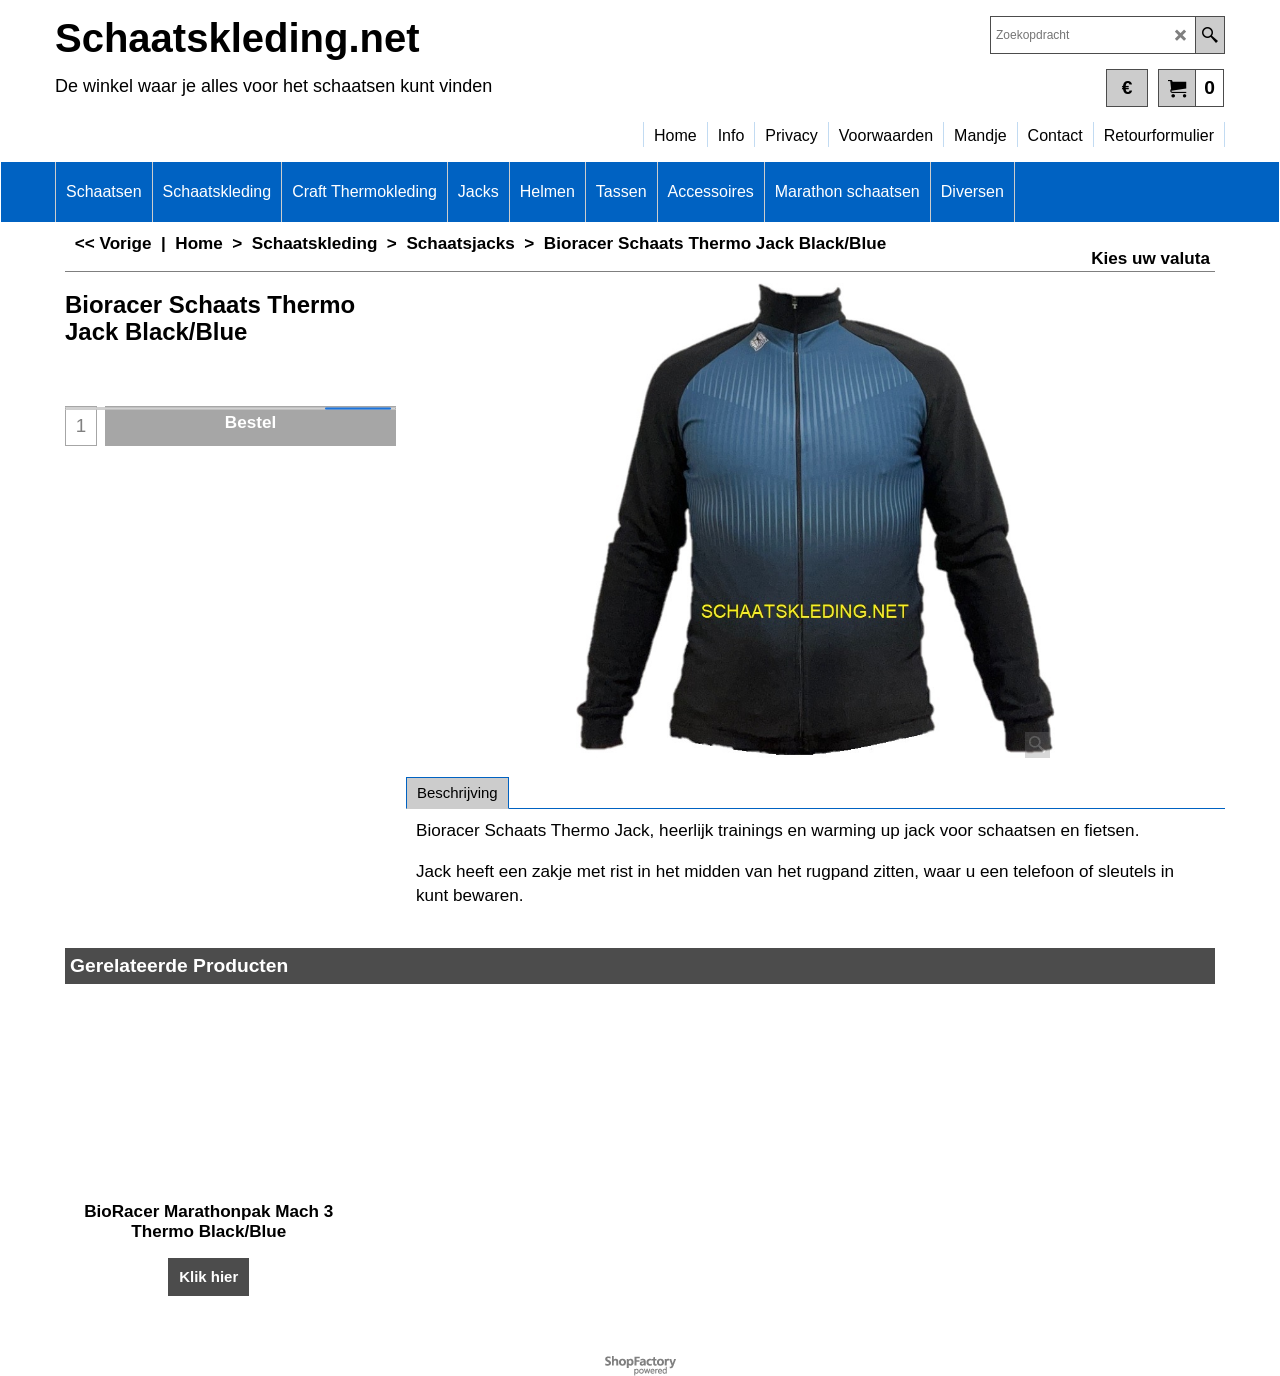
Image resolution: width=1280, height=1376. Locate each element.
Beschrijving (457, 792)
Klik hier (208, 1276)
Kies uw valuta (1150, 258)
